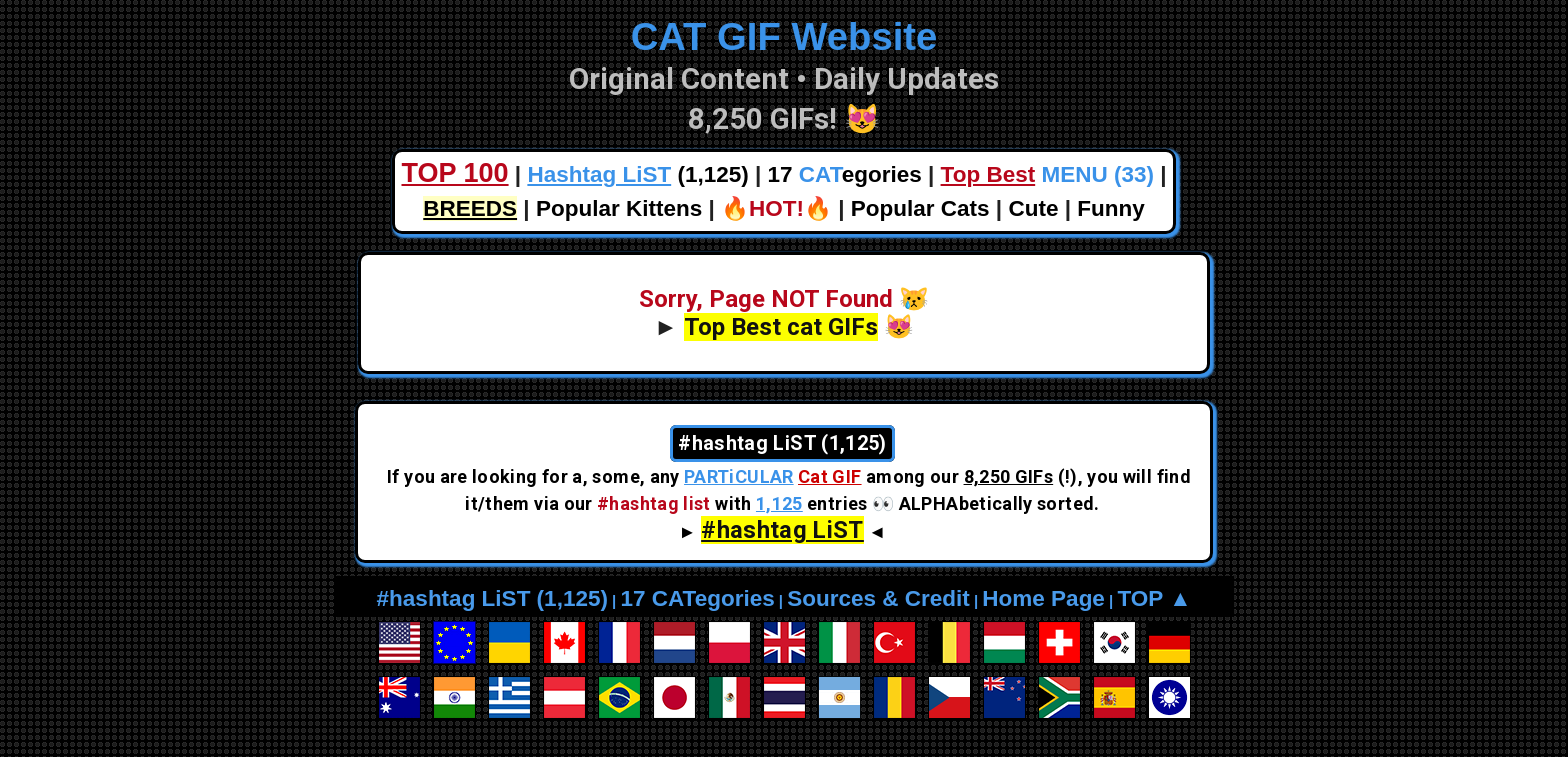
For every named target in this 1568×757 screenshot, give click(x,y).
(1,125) (637, 174)
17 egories (845, 174)
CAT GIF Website (784, 36)
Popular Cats (920, 208)
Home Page (1043, 598)
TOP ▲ (1154, 598)
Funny (1111, 208)
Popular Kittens (619, 208)
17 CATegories (697, 598)
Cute (1033, 208)
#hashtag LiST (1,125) (492, 598)
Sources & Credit (878, 598)
